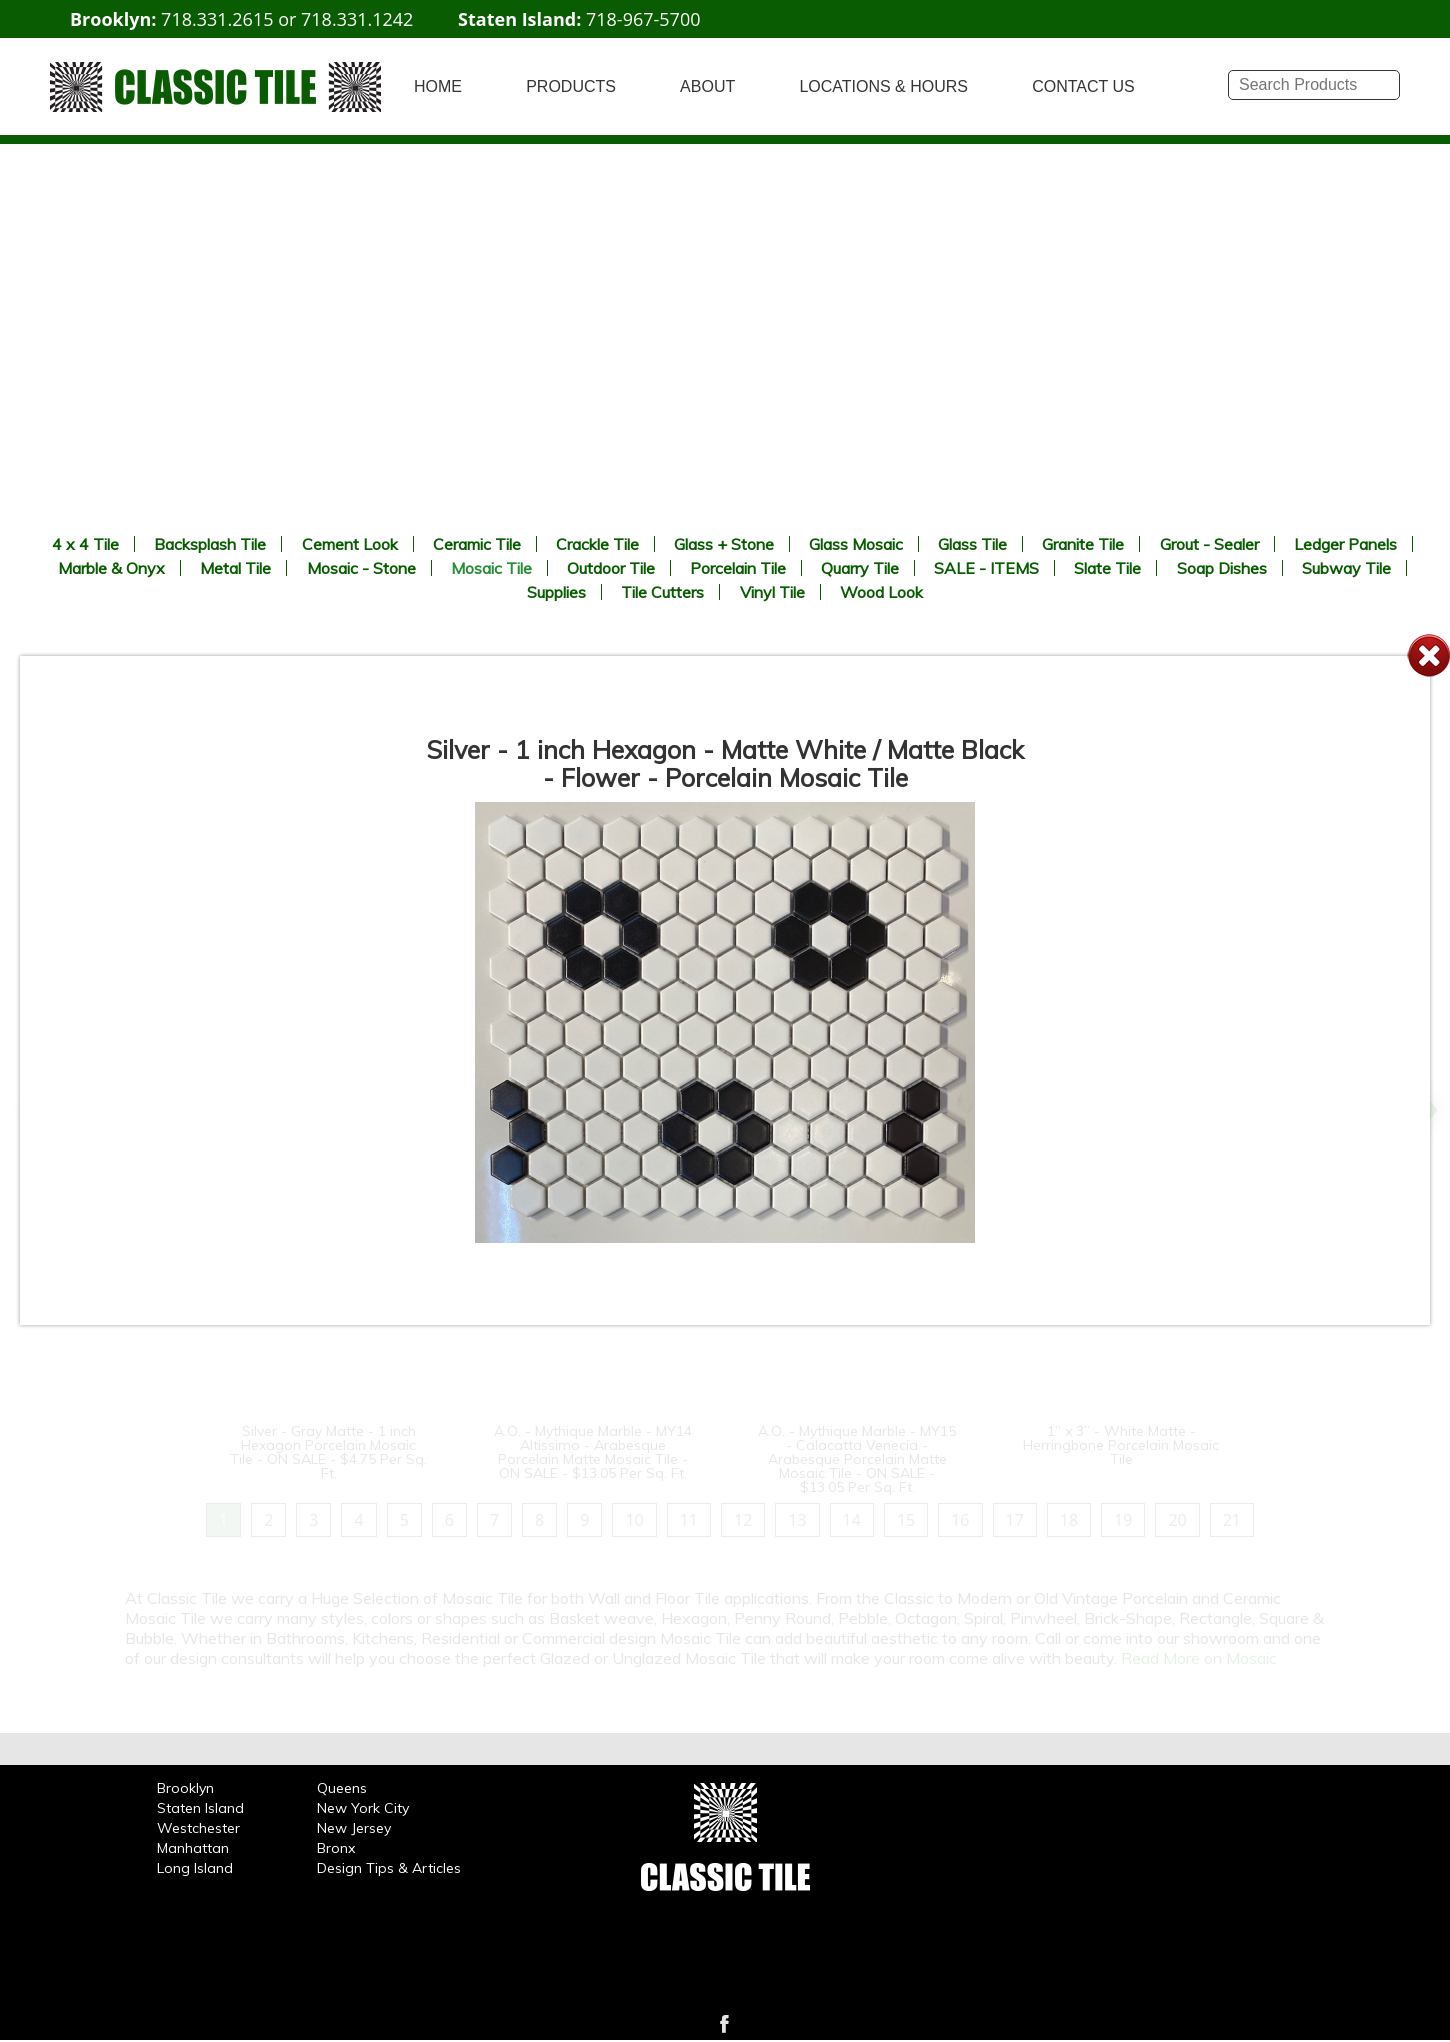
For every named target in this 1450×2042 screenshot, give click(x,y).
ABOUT (707, 86)
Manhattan (193, 1848)
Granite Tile (1083, 544)
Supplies (556, 592)
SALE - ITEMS (986, 568)
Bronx (336, 1848)
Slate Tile (1107, 568)
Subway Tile (1346, 568)
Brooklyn (185, 1788)
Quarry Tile (860, 568)
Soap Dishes (1222, 568)
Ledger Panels (1345, 544)
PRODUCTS (571, 86)
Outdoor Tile (611, 568)
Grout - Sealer (1209, 544)
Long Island (195, 1868)
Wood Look (881, 592)
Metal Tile (235, 568)
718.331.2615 (217, 19)
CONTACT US (1083, 86)
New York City (363, 1808)
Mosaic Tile (491, 568)
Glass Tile (972, 544)
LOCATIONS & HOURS (883, 86)
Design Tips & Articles (389, 1868)
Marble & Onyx (111, 568)
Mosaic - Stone (361, 568)
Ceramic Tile (477, 544)
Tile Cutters (662, 592)
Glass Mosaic (856, 544)
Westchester (198, 1828)
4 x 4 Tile (85, 544)
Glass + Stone (724, 544)
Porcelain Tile (738, 568)
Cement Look (350, 544)
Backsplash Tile (210, 544)
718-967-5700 (643, 19)
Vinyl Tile (772, 592)
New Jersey (354, 1828)
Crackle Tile (597, 544)
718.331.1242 (357, 19)
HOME (438, 86)
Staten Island (200, 1808)
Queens (342, 1788)
